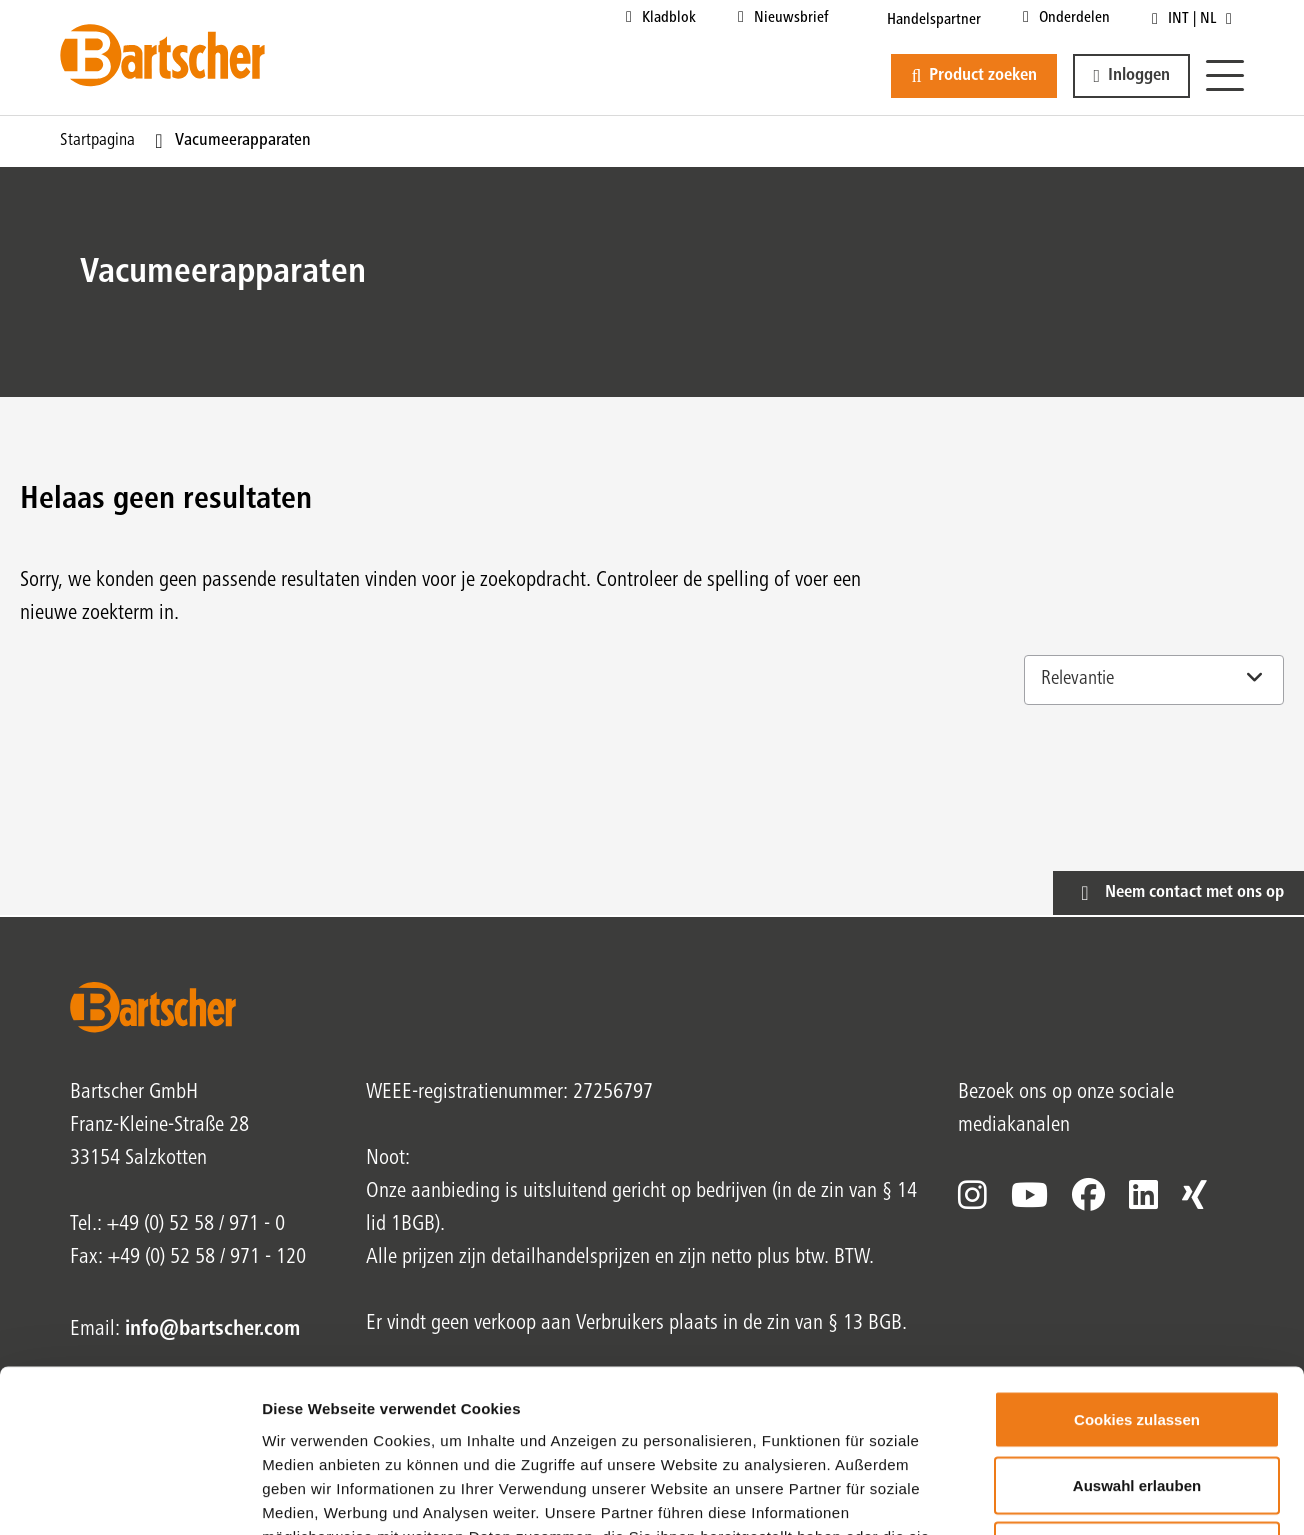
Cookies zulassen (1137, 1272)
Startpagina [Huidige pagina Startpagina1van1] (97, 141)
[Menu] (1225, 76)
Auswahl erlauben (1137, 1338)
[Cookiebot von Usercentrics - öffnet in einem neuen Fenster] (129, 1496)
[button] (1131, 76)
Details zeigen (1063, 1495)
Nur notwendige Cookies (1137, 1403)
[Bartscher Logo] (162, 55)
